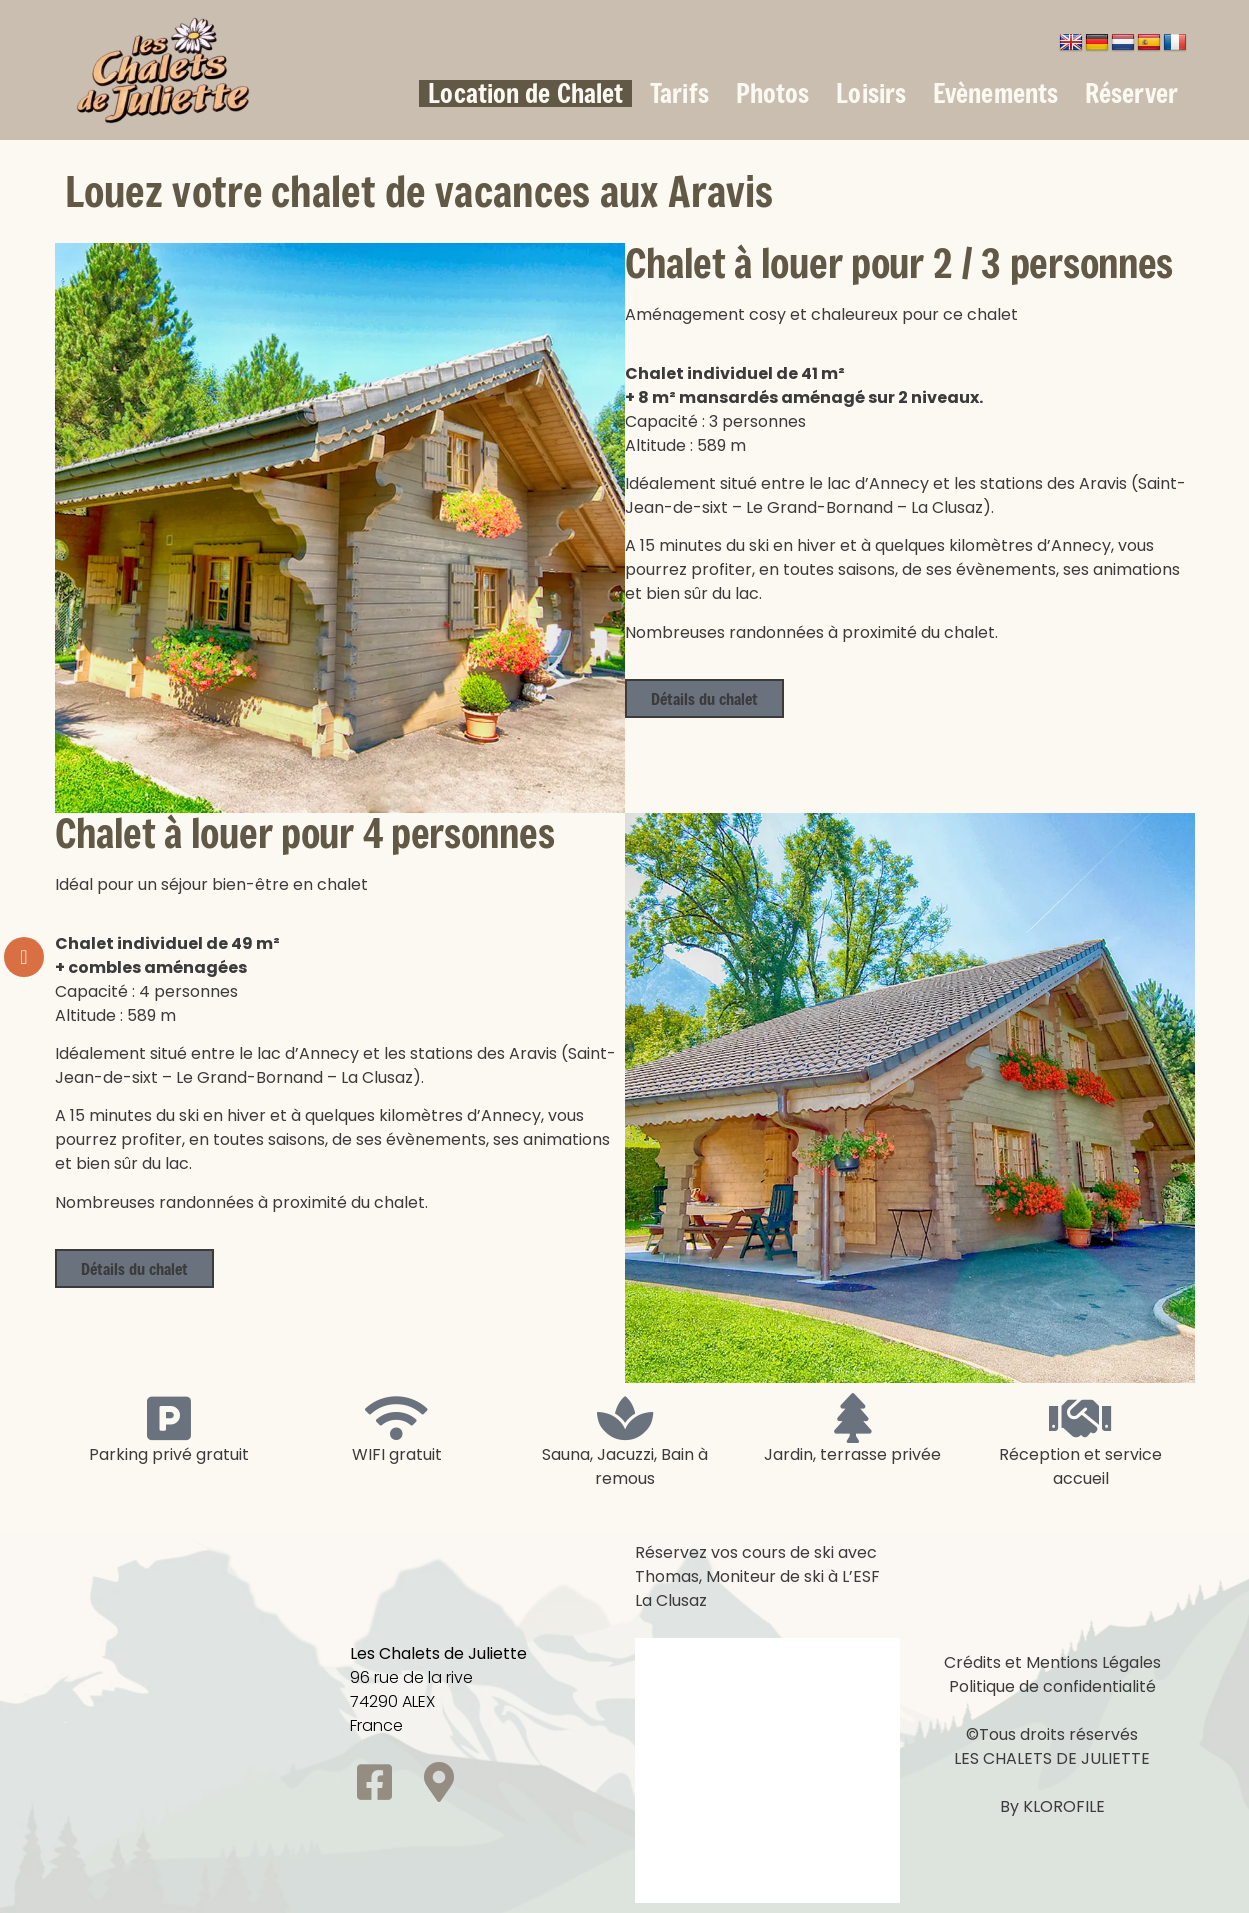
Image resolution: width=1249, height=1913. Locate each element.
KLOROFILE (1064, 1806)
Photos (773, 93)
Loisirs (871, 93)
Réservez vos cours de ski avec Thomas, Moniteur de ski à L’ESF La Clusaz (757, 1576)
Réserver (1131, 93)
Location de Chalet (525, 93)
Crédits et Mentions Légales (1052, 1662)
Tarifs (679, 93)
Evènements (995, 93)
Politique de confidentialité (1052, 1686)
